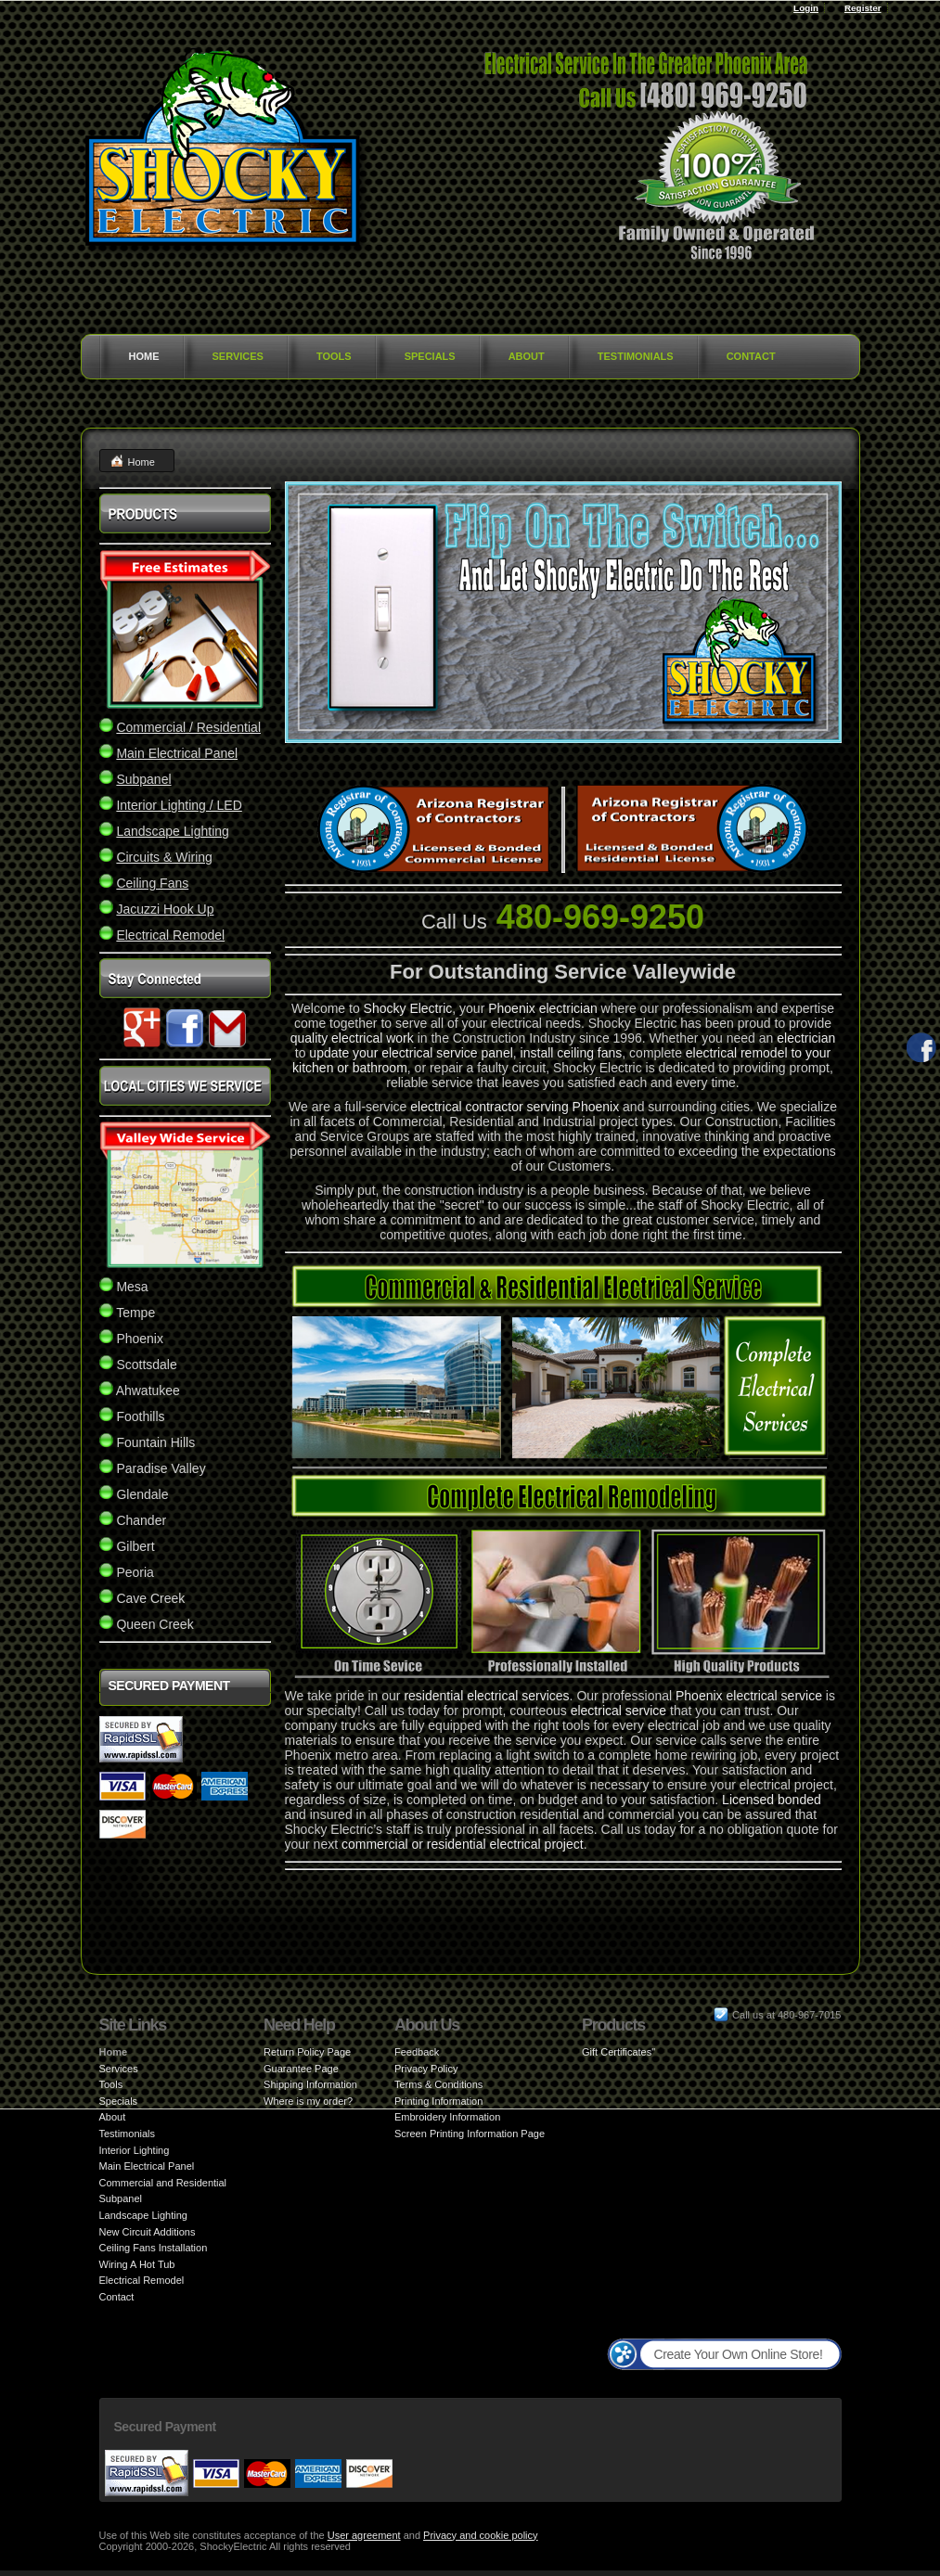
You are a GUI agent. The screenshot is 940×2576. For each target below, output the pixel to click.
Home (144, 356)
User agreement (364, 2535)
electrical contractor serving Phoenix (514, 1106)
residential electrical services (486, 1695)
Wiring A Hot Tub (137, 2264)
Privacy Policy (425, 2068)
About (527, 356)
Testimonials (636, 356)
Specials (430, 356)
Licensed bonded (771, 1799)
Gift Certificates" (618, 2051)
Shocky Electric (408, 1008)
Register (863, 8)
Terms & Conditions (438, 2084)
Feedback (416, 2051)
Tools (334, 356)
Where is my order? (308, 2101)
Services (238, 356)
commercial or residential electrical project (462, 1844)
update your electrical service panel (410, 1052)
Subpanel (121, 2198)
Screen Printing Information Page (469, 2133)
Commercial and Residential (163, 2182)
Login (805, 8)
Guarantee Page (301, 2068)
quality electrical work (352, 1038)
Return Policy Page (307, 2051)
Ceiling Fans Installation (153, 2247)
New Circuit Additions (147, 2231)
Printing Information (438, 2101)
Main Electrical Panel (147, 2166)
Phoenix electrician (543, 1008)
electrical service (618, 1710)
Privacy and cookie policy (480, 2535)
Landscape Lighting (143, 2215)
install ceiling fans (572, 1052)
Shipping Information (310, 2084)
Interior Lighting (134, 2150)
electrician (806, 1038)
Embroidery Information (447, 2116)
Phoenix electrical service (749, 1695)
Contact (751, 356)
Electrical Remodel (142, 2280)
